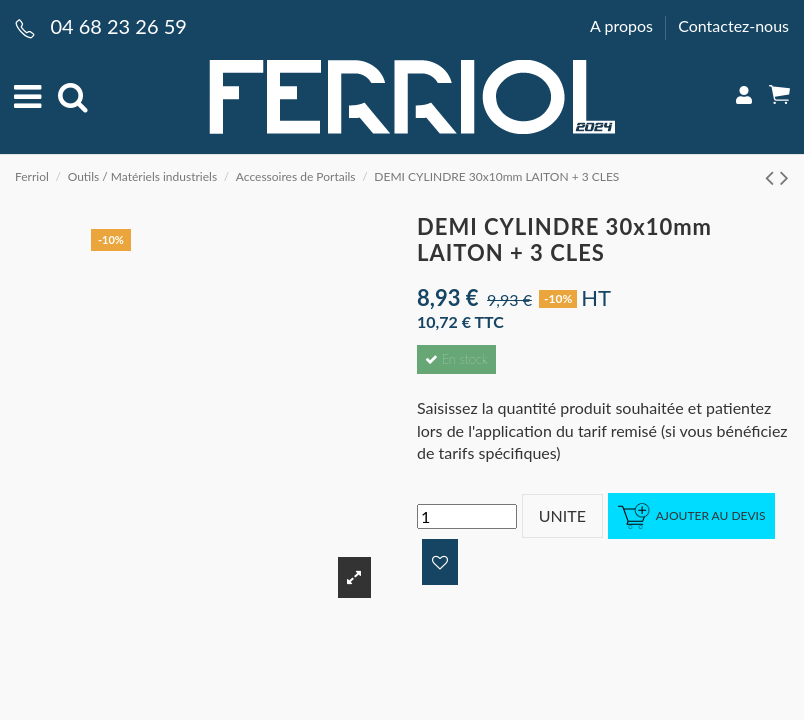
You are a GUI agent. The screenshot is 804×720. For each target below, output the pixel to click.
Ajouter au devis (692, 516)
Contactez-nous (733, 25)
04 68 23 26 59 (118, 26)
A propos (623, 25)
